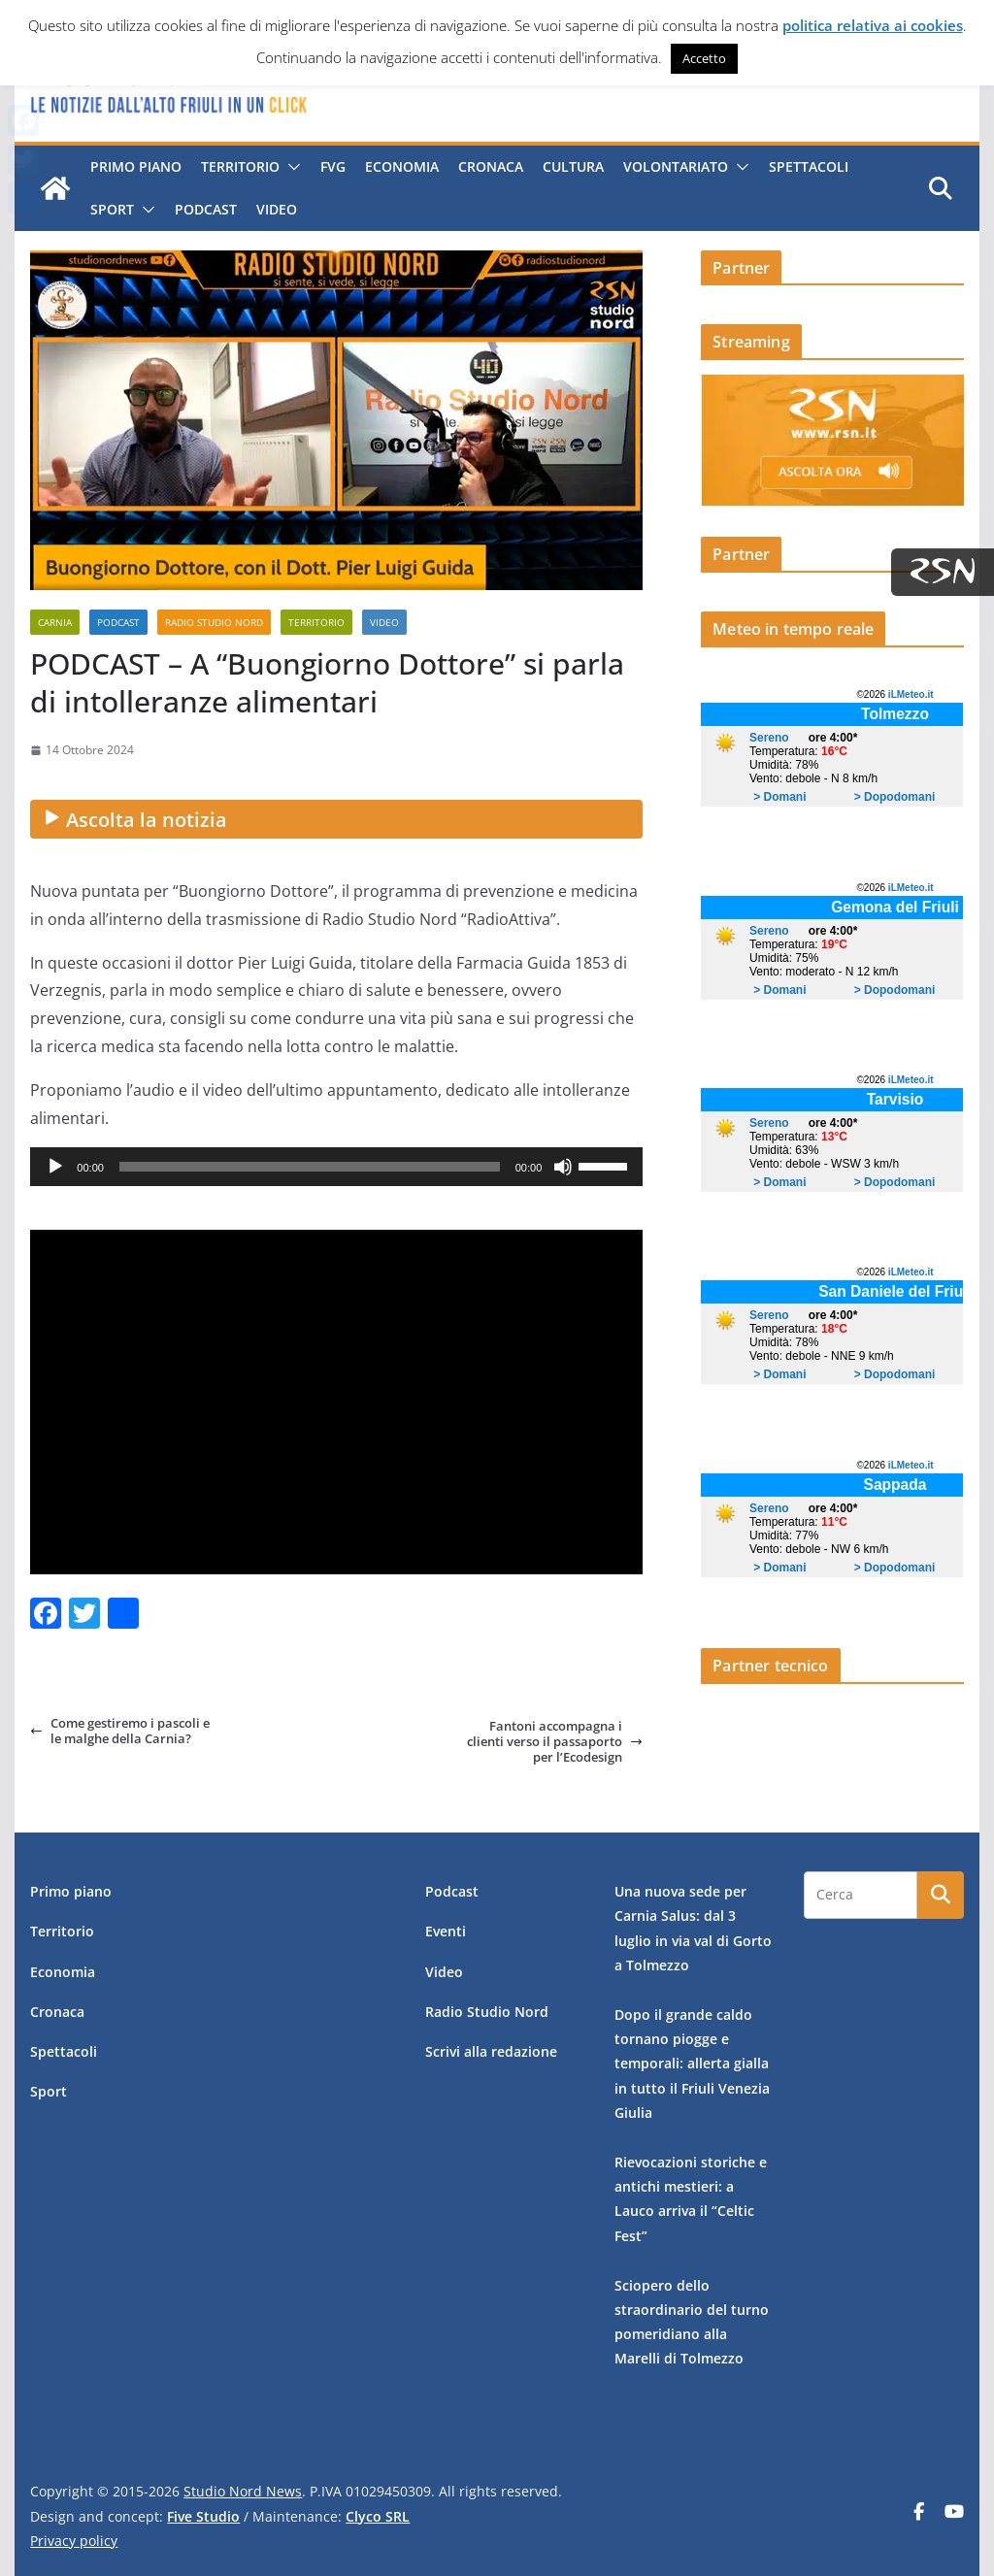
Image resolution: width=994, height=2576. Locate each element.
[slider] (309, 1167)
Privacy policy (73, 2540)
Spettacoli (808, 166)
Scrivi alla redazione (491, 2051)
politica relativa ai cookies (872, 25)
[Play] (55, 1166)
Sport (112, 209)
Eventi (445, 1931)
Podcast (206, 209)
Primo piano (136, 166)
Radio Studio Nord (214, 622)
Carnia (55, 622)
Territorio (240, 166)
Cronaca (490, 166)
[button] (290, 167)
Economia (402, 166)
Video (276, 209)
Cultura (573, 166)
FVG (333, 166)
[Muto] (563, 1166)
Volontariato (675, 166)
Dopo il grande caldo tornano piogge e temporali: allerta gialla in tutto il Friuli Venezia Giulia (692, 2063)
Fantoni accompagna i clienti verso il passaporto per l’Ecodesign (555, 1742)
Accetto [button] (704, 58)
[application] (336, 1166)
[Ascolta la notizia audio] (336, 819)
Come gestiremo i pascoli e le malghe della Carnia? (120, 1731)
